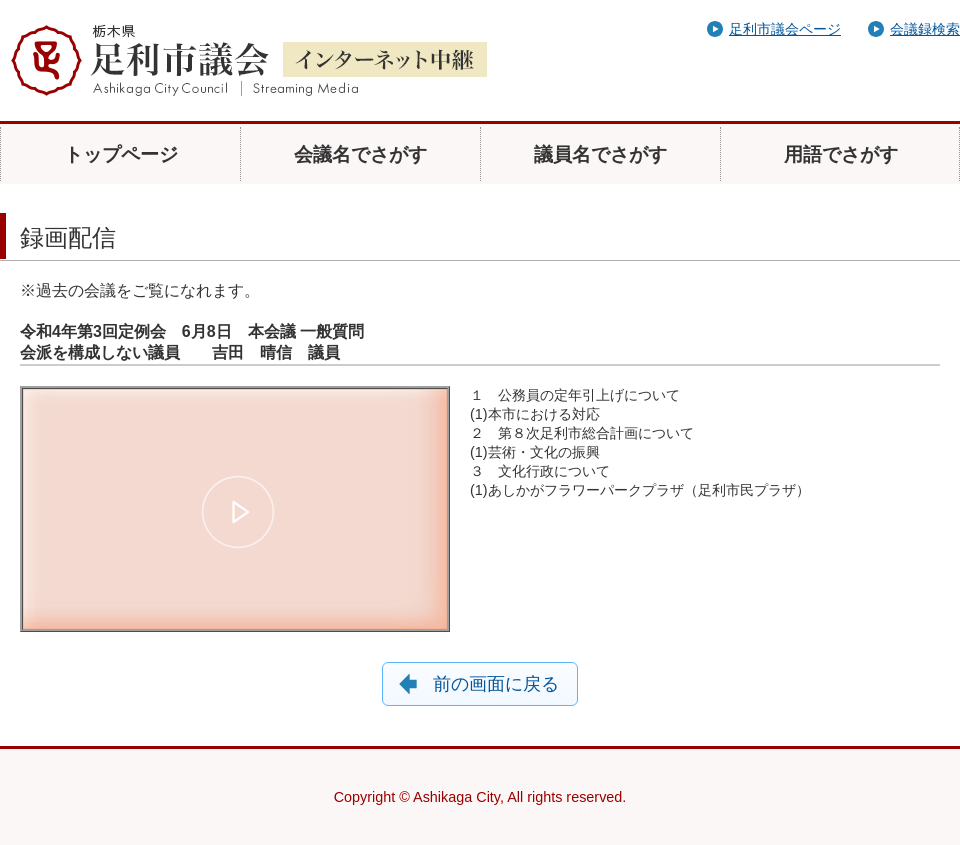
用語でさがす (841, 154)
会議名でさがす (360, 154)
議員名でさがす (600, 154)
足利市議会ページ (785, 29)
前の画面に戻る (496, 684)
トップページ (121, 154)
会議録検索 (925, 29)
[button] (238, 512)
